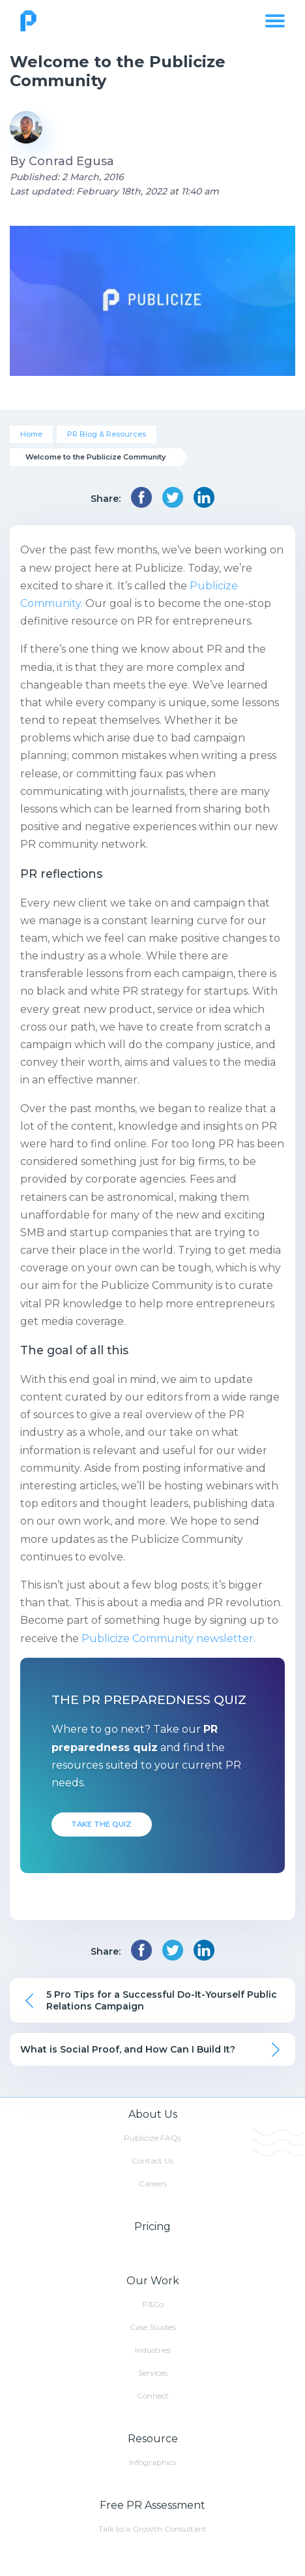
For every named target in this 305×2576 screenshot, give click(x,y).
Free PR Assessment (152, 2505)
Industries (153, 2350)
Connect (153, 2395)
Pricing (152, 2226)
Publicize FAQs (152, 2138)
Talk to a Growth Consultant (152, 2529)
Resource (153, 2438)
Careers (153, 2183)
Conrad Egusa (71, 161)
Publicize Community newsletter (167, 1638)
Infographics (152, 2462)
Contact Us (152, 2160)
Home (31, 434)
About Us (152, 2114)
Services (152, 2373)
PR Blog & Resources (106, 434)
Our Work (152, 2280)
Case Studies (153, 2327)
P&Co (153, 2304)
